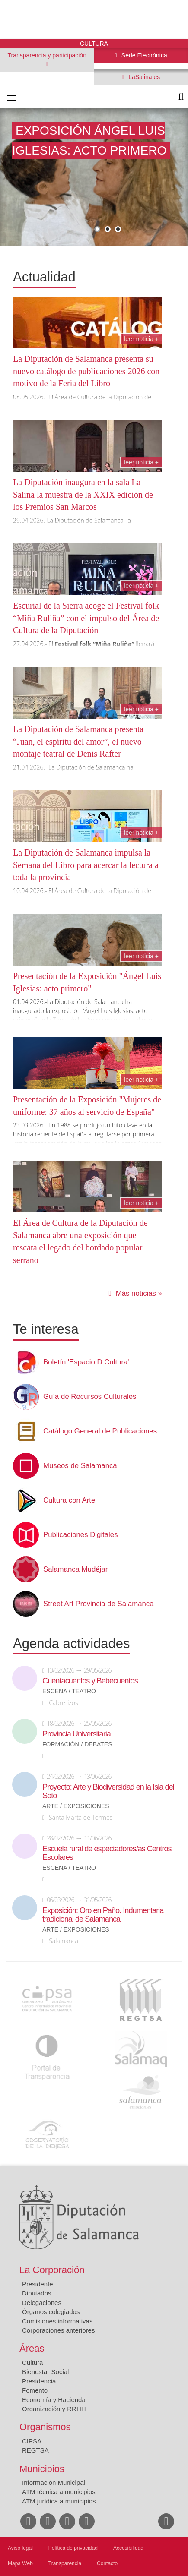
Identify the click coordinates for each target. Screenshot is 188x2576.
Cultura (32, 2362)
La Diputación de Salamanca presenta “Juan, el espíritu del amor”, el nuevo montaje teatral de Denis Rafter (78, 741)
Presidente (37, 2284)
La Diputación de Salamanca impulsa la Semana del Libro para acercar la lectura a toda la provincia (86, 865)
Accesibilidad (128, 2548)
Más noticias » (139, 1293)
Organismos (45, 2426)
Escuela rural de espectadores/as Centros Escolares (107, 1853)
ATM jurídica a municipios (59, 2501)
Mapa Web (20, 2563)
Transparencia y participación (47, 55)
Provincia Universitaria (76, 1734)
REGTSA (35, 2450)
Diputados (36, 2293)
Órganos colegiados (51, 2311)
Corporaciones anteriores (58, 2330)
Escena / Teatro (69, 1691)
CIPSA (31, 2441)
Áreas (31, 2348)
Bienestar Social (45, 2371)
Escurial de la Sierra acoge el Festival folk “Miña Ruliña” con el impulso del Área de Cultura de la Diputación (86, 618)
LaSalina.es (143, 76)
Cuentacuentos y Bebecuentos (90, 1680)
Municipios (41, 2468)
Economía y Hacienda (54, 2399)
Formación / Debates (77, 1744)
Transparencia (64, 2563)
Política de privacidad (73, 2548)
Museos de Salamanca (80, 1466)
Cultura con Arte (69, 1500)
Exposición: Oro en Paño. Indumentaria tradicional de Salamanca (102, 1914)
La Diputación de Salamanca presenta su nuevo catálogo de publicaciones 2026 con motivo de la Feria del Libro (86, 371)
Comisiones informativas (57, 2321)
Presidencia (39, 2381)
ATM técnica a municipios (59, 2491)
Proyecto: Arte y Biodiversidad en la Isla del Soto (108, 1791)
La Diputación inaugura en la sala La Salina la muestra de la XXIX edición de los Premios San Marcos (83, 494)
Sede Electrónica (143, 55)
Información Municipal (53, 2482)
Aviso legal (20, 2548)
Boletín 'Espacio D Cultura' (86, 1362)
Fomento (35, 2390)
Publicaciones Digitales (80, 1535)
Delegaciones (41, 2302)
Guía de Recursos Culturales (89, 1397)
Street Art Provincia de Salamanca (98, 1604)
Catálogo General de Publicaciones (100, 1431)
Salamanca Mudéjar (75, 1569)
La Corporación (51, 2269)
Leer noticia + (141, 338)
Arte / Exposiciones (75, 1806)
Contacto (107, 2563)
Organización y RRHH (54, 2408)
